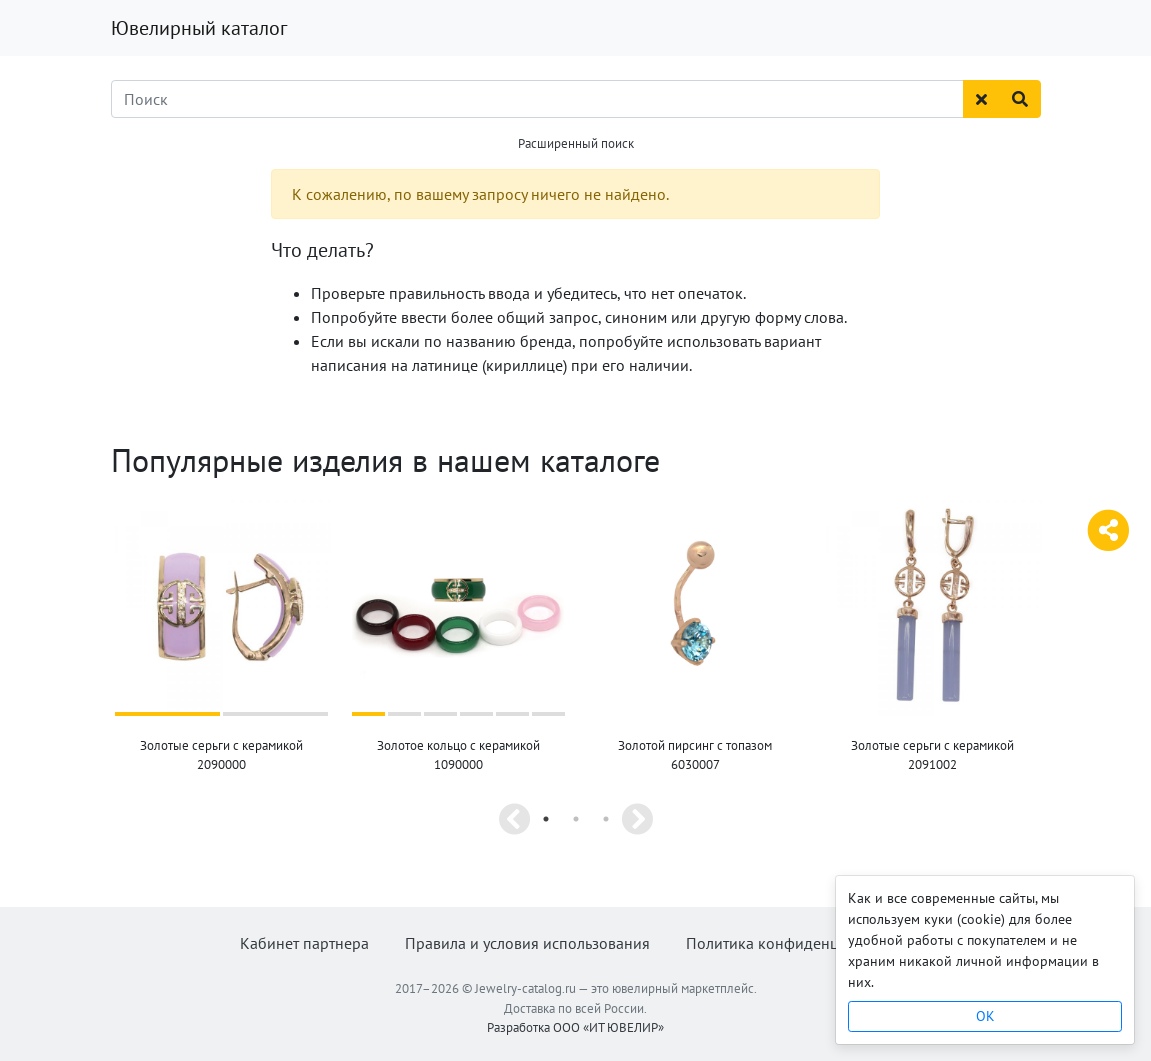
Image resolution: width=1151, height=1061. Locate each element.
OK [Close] (985, 1016)
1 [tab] (546, 819)
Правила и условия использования (527, 943)
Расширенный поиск (576, 143)
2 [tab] (576, 819)
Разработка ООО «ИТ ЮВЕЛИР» (575, 1026)
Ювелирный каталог (199, 28)
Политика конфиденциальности (798, 943)
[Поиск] (537, 99)
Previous (515, 819)
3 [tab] (606, 819)
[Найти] (1020, 99)
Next (637, 819)
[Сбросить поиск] (981, 99)
